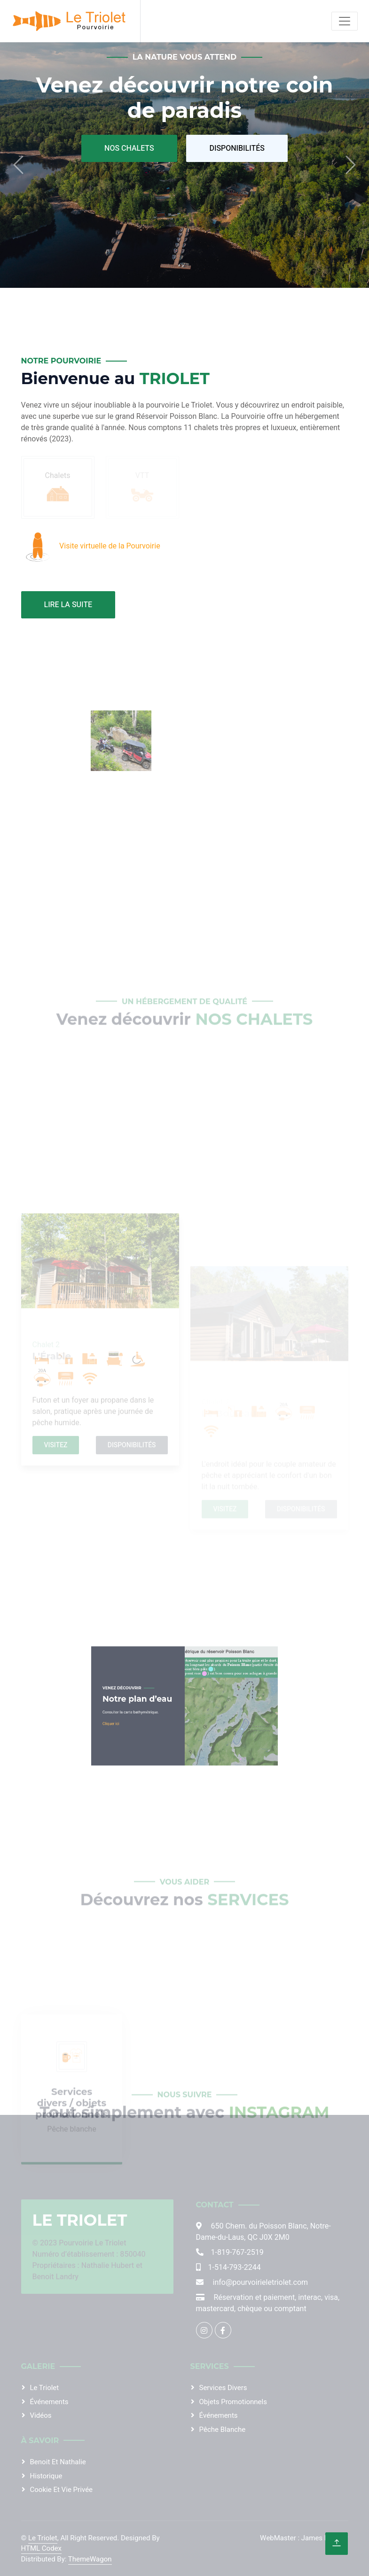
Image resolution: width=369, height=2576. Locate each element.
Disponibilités (236, 148)
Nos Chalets (129, 148)
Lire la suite (68, 604)
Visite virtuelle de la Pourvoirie (109, 545)
